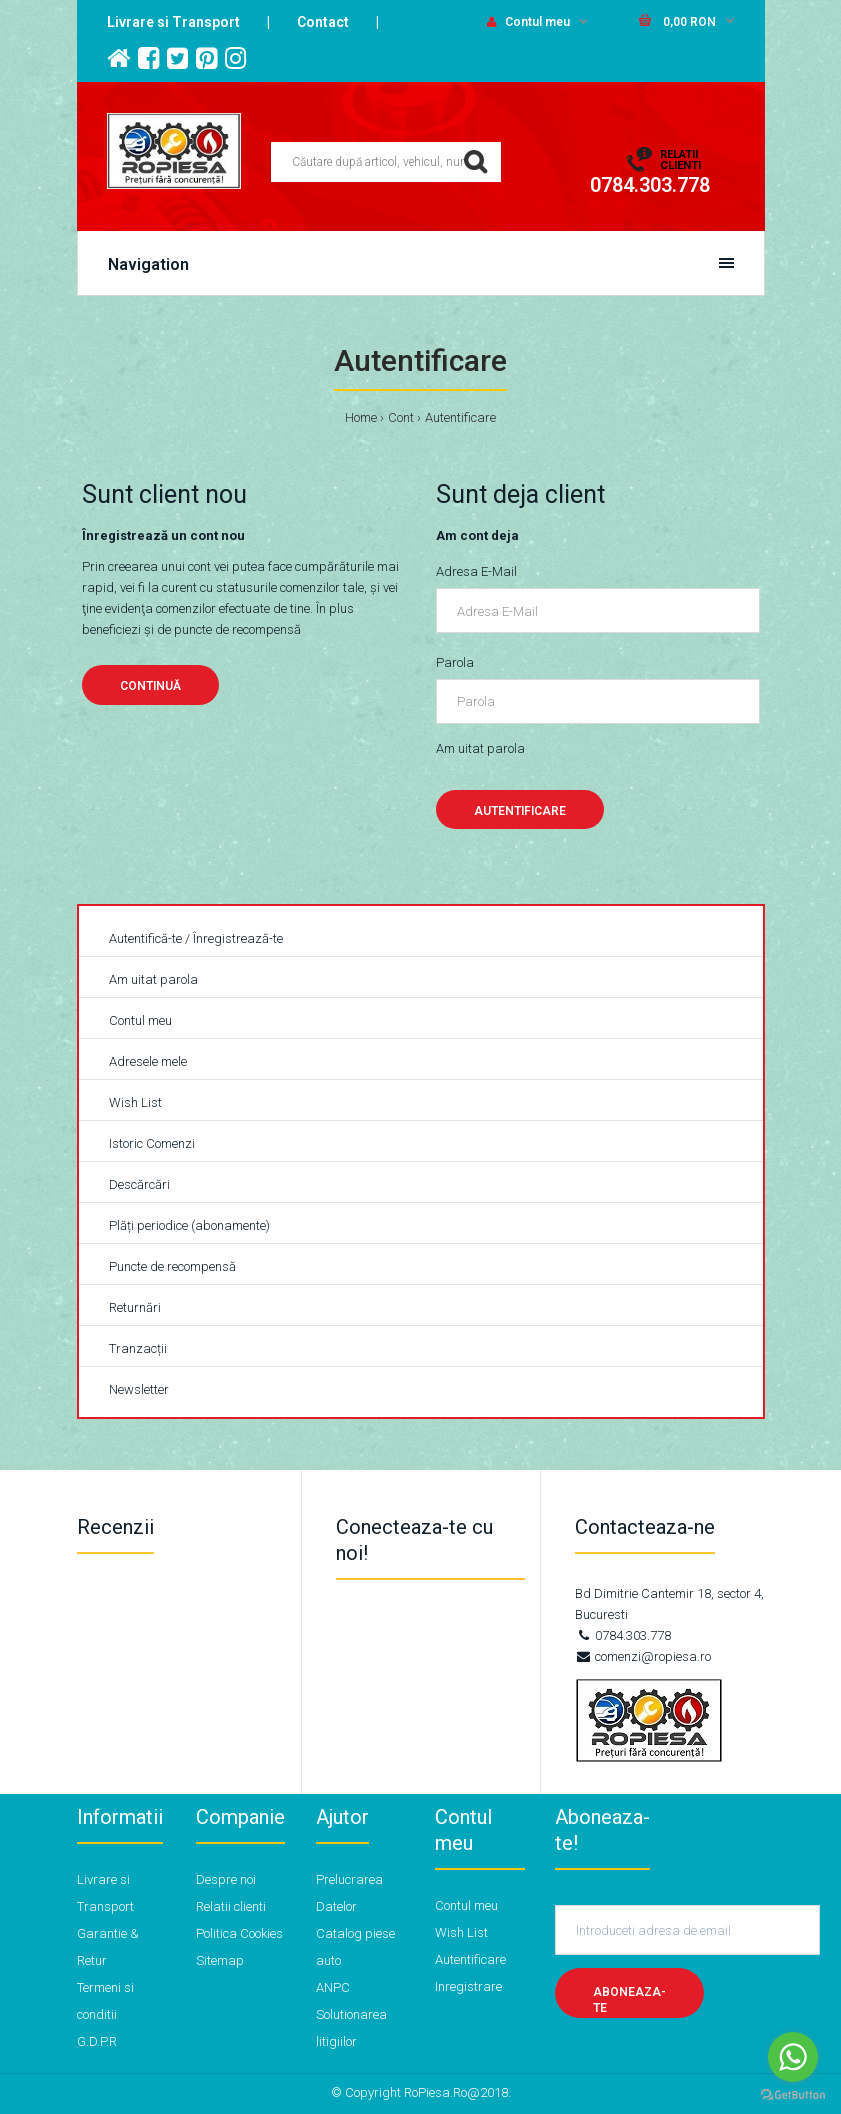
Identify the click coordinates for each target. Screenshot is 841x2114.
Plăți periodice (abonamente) (189, 1225)
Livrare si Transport (173, 22)
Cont (401, 417)
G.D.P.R (97, 2041)
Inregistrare (468, 1986)
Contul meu (528, 22)
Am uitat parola (480, 748)
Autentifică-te (145, 938)
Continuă (150, 686)
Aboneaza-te (629, 2000)
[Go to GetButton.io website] (793, 2094)
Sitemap (220, 1960)
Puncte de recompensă (172, 1266)
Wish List (135, 1102)
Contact (323, 22)
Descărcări (139, 1184)
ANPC (333, 1987)
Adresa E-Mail (476, 571)
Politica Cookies (239, 1933)
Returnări (135, 1307)
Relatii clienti (231, 1906)
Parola (455, 662)
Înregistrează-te (238, 938)
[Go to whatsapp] (793, 2057)
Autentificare (460, 417)
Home (361, 417)
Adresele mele (148, 1061)
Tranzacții (138, 1348)
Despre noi (226, 1879)
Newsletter (139, 1389)
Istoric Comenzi (152, 1143)
